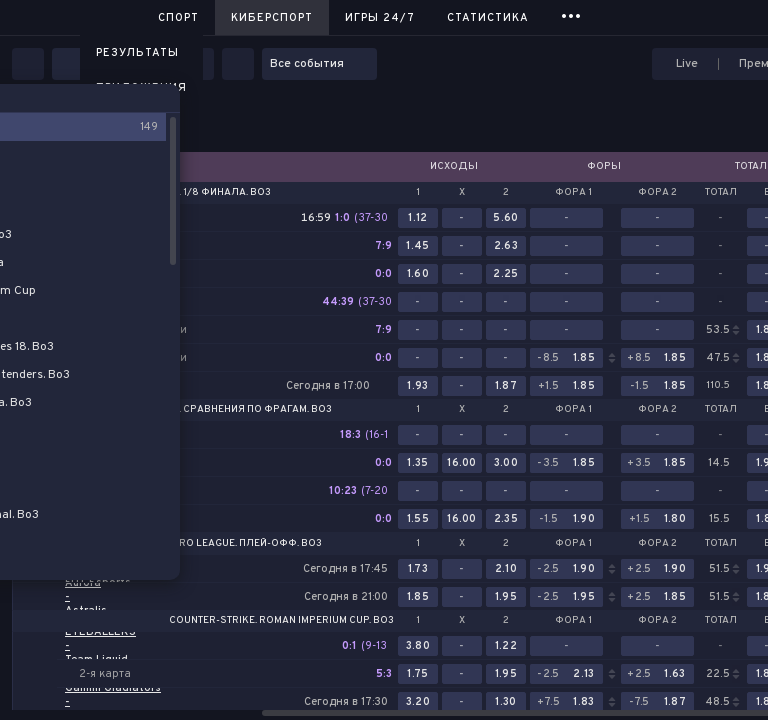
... (571, 14)
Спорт (178, 18)
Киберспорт (272, 18)
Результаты (137, 53)
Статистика (488, 18)
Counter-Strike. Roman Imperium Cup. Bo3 (281, 621)
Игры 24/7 (380, 18)
